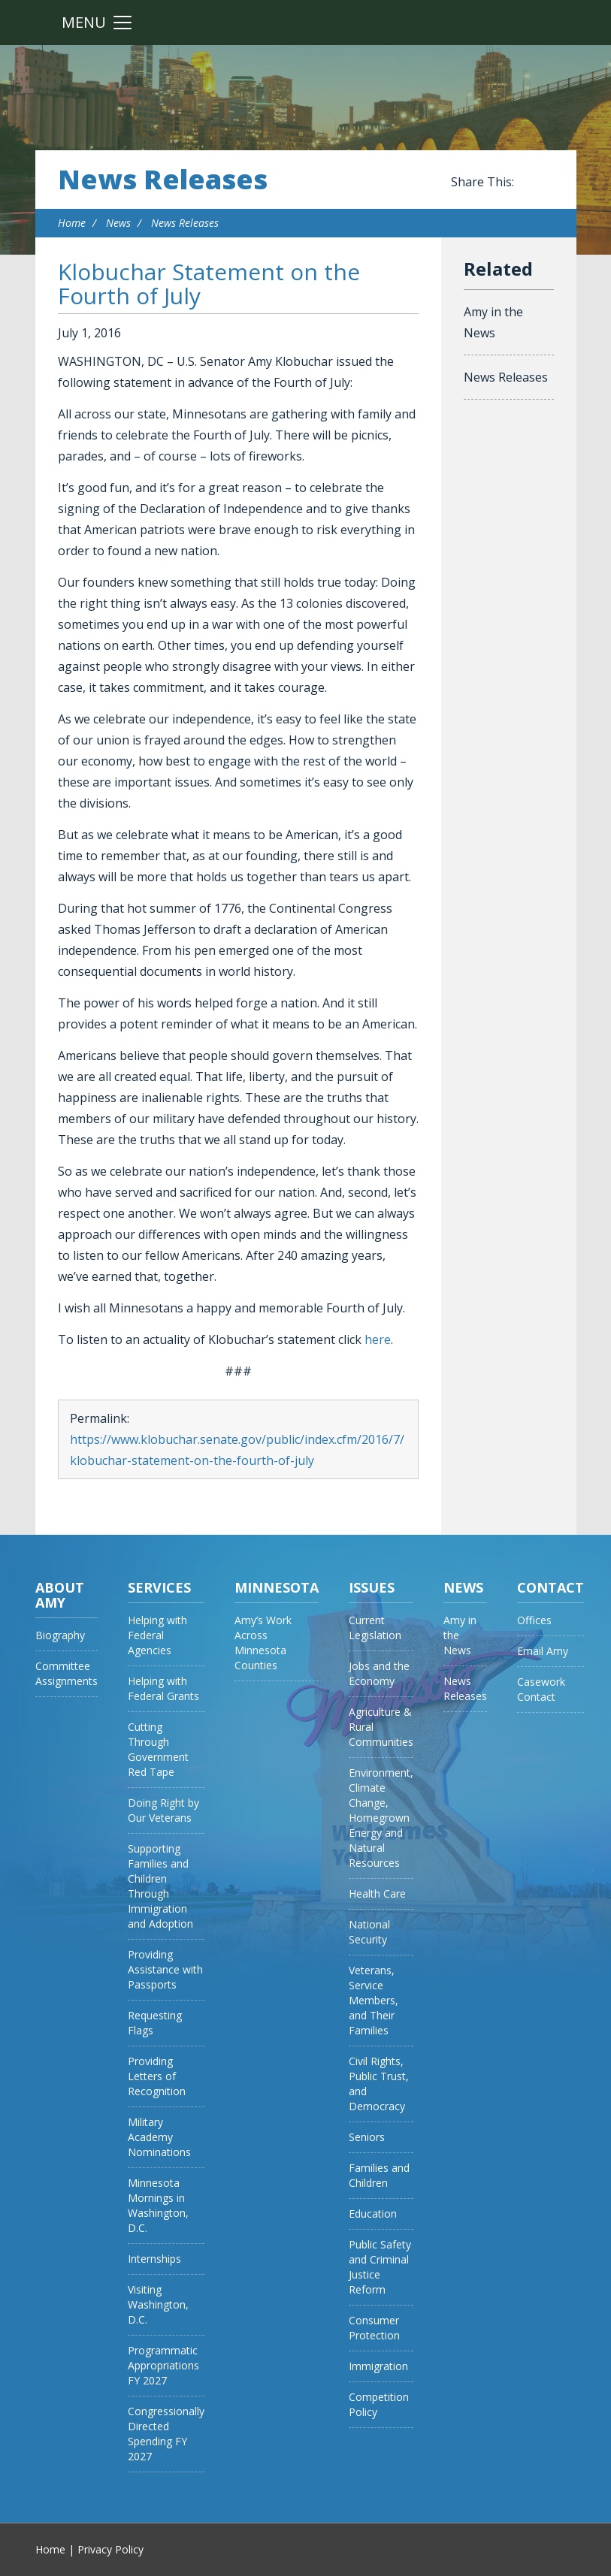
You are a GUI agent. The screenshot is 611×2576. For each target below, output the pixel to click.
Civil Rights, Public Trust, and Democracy (379, 2083)
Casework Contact (541, 1689)
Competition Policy (379, 2404)
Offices (534, 1620)
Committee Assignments (66, 1673)
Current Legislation (375, 1627)
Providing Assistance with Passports (165, 1969)
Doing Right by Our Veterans (163, 1810)
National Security (369, 1931)
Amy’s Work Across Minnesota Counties (263, 1642)
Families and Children (379, 2175)
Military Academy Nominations (159, 2137)
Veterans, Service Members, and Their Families (373, 2000)
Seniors (367, 2137)
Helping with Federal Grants (163, 1688)
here (377, 1339)
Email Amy (542, 1651)
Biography (60, 1635)
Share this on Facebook (528, 182)
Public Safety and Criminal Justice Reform (380, 2267)
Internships (154, 2258)
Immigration (378, 2366)
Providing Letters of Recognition (157, 2076)
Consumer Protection (374, 2327)
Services (159, 1587)
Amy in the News (493, 322)
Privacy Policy (110, 2549)
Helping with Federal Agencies (157, 1635)
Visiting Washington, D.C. (158, 2304)
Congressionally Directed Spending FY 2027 (166, 2433)
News (118, 223)
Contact (550, 1587)
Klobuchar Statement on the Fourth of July (209, 283)
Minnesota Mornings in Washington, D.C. (158, 2205)
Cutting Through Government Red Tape (158, 1749)
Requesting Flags (155, 2022)
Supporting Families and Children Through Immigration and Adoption (160, 1886)
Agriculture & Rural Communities (381, 1727)
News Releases (163, 179)
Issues (372, 1587)
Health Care (377, 1893)
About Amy (59, 1594)
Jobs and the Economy (379, 1673)
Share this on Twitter (546, 182)
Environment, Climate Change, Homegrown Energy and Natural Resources (381, 1817)
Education (373, 2213)
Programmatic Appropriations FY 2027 (163, 2365)
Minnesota (276, 1587)
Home (72, 223)
